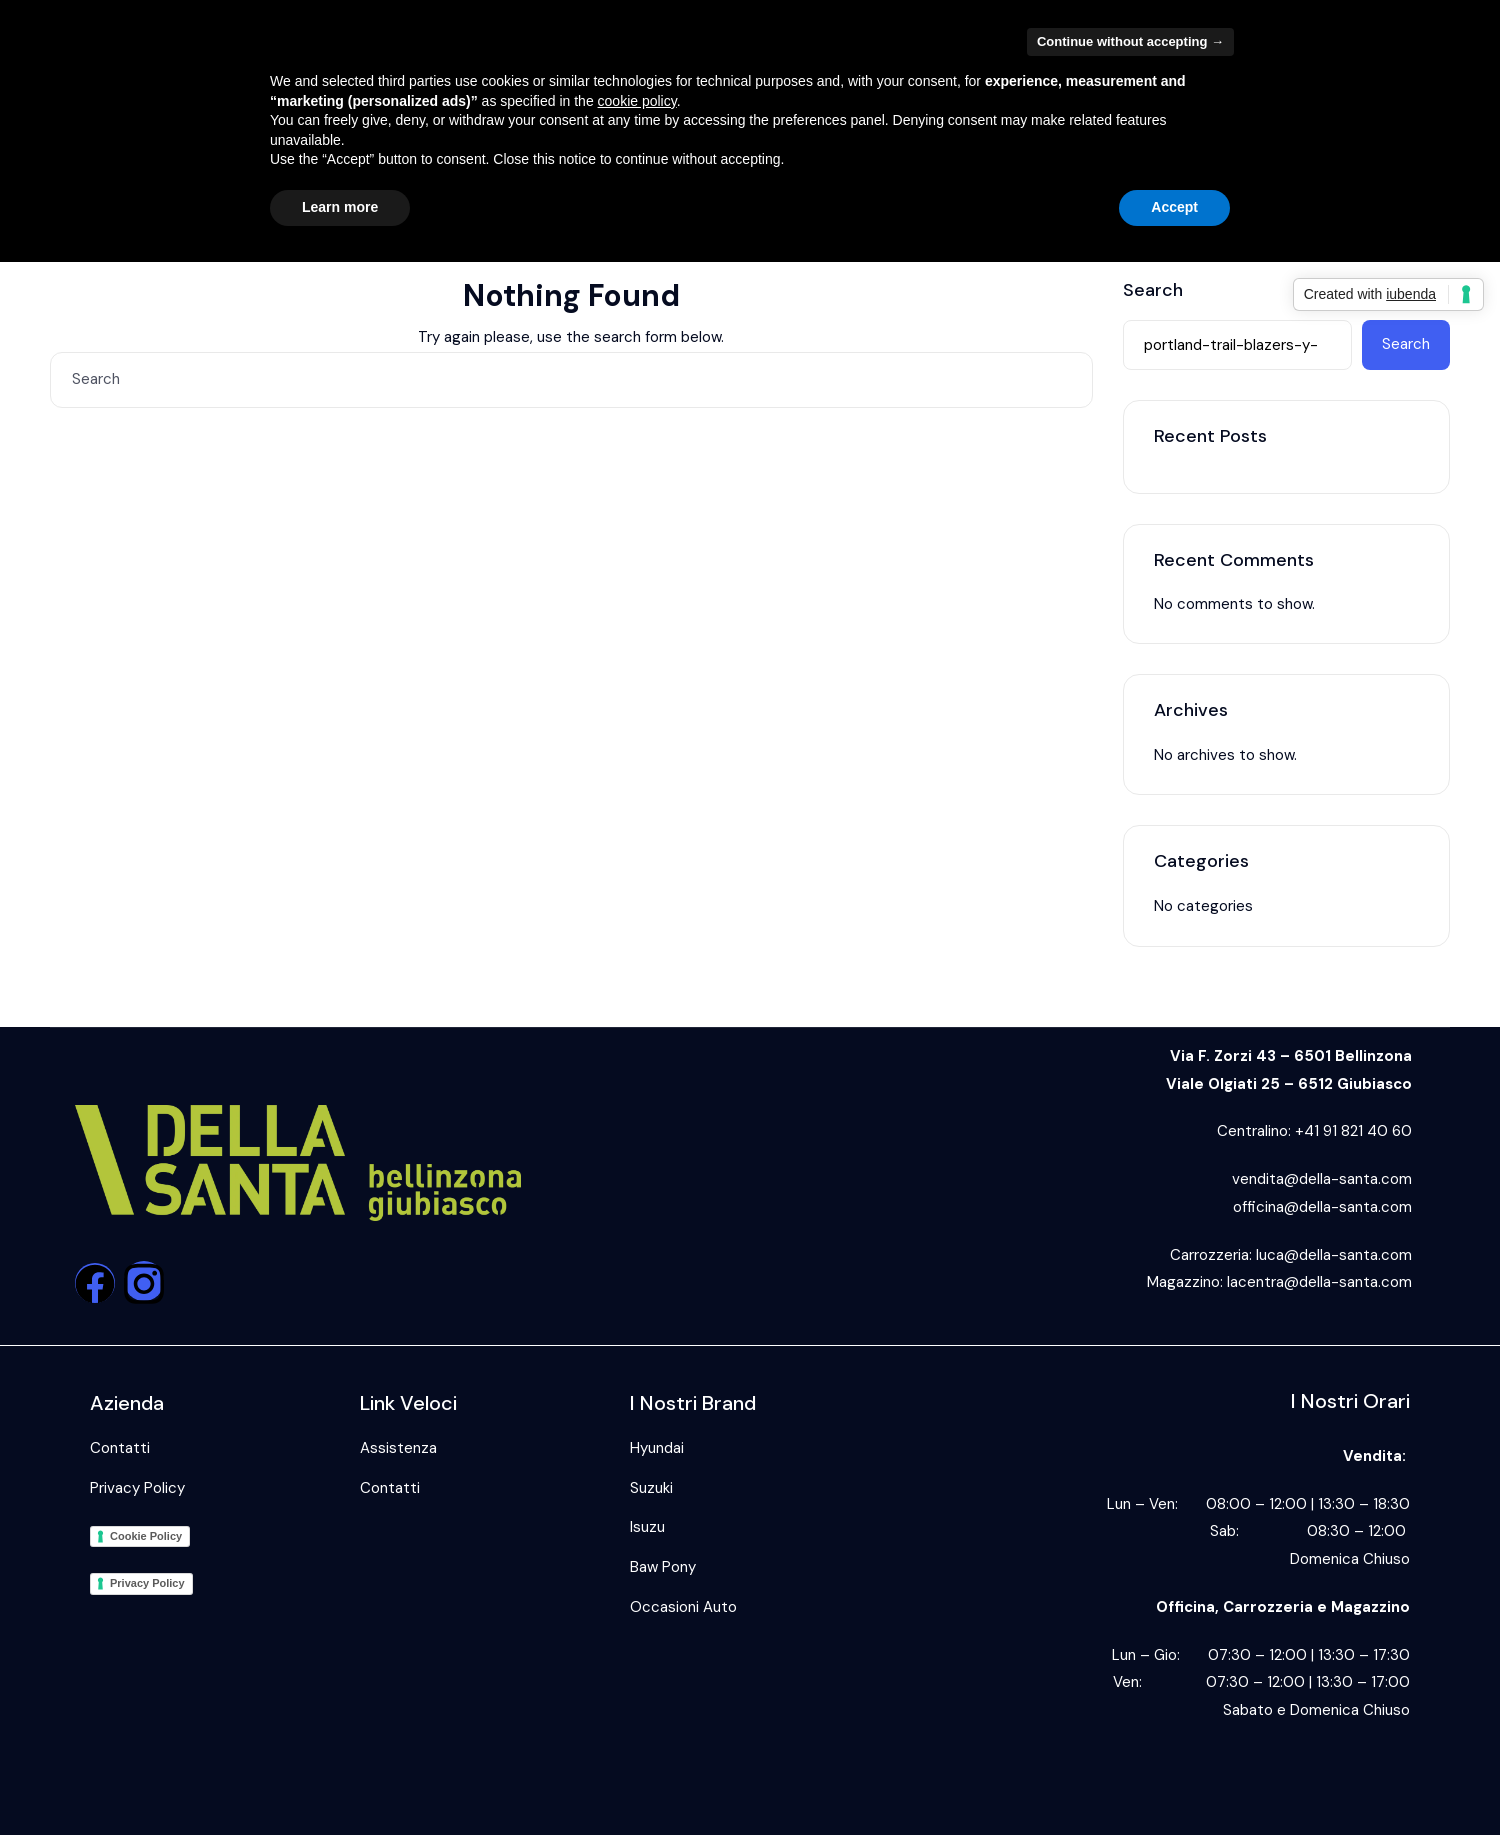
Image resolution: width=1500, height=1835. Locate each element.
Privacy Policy (137, 1488)
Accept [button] (1174, 207)
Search (1153, 291)
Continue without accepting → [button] (1130, 41)
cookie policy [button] (637, 101)
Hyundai (657, 1448)
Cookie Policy (146, 1536)
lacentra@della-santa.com (1319, 1282)
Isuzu (647, 1527)
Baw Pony (663, 1567)
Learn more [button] (340, 207)
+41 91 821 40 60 (1353, 1131)
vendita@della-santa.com (1322, 1179)
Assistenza (398, 1448)
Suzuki (651, 1488)
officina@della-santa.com (1322, 1207)
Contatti (120, 1448)
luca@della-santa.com (1334, 1255)
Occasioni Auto (683, 1607)
